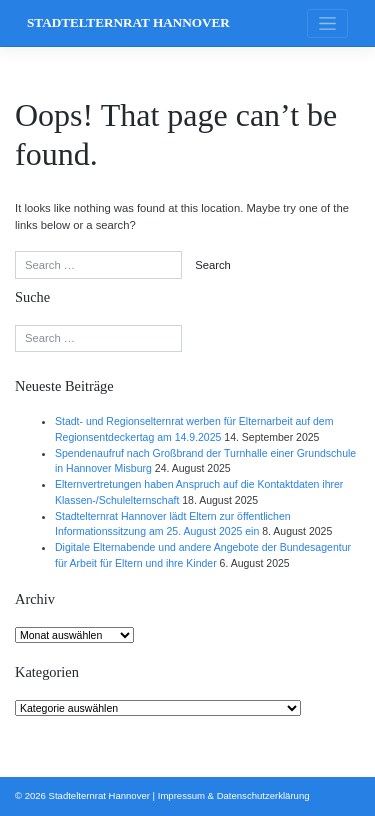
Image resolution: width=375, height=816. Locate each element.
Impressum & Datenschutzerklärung (234, 795)
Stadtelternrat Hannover (128, 22)
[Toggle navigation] (327, 23)
